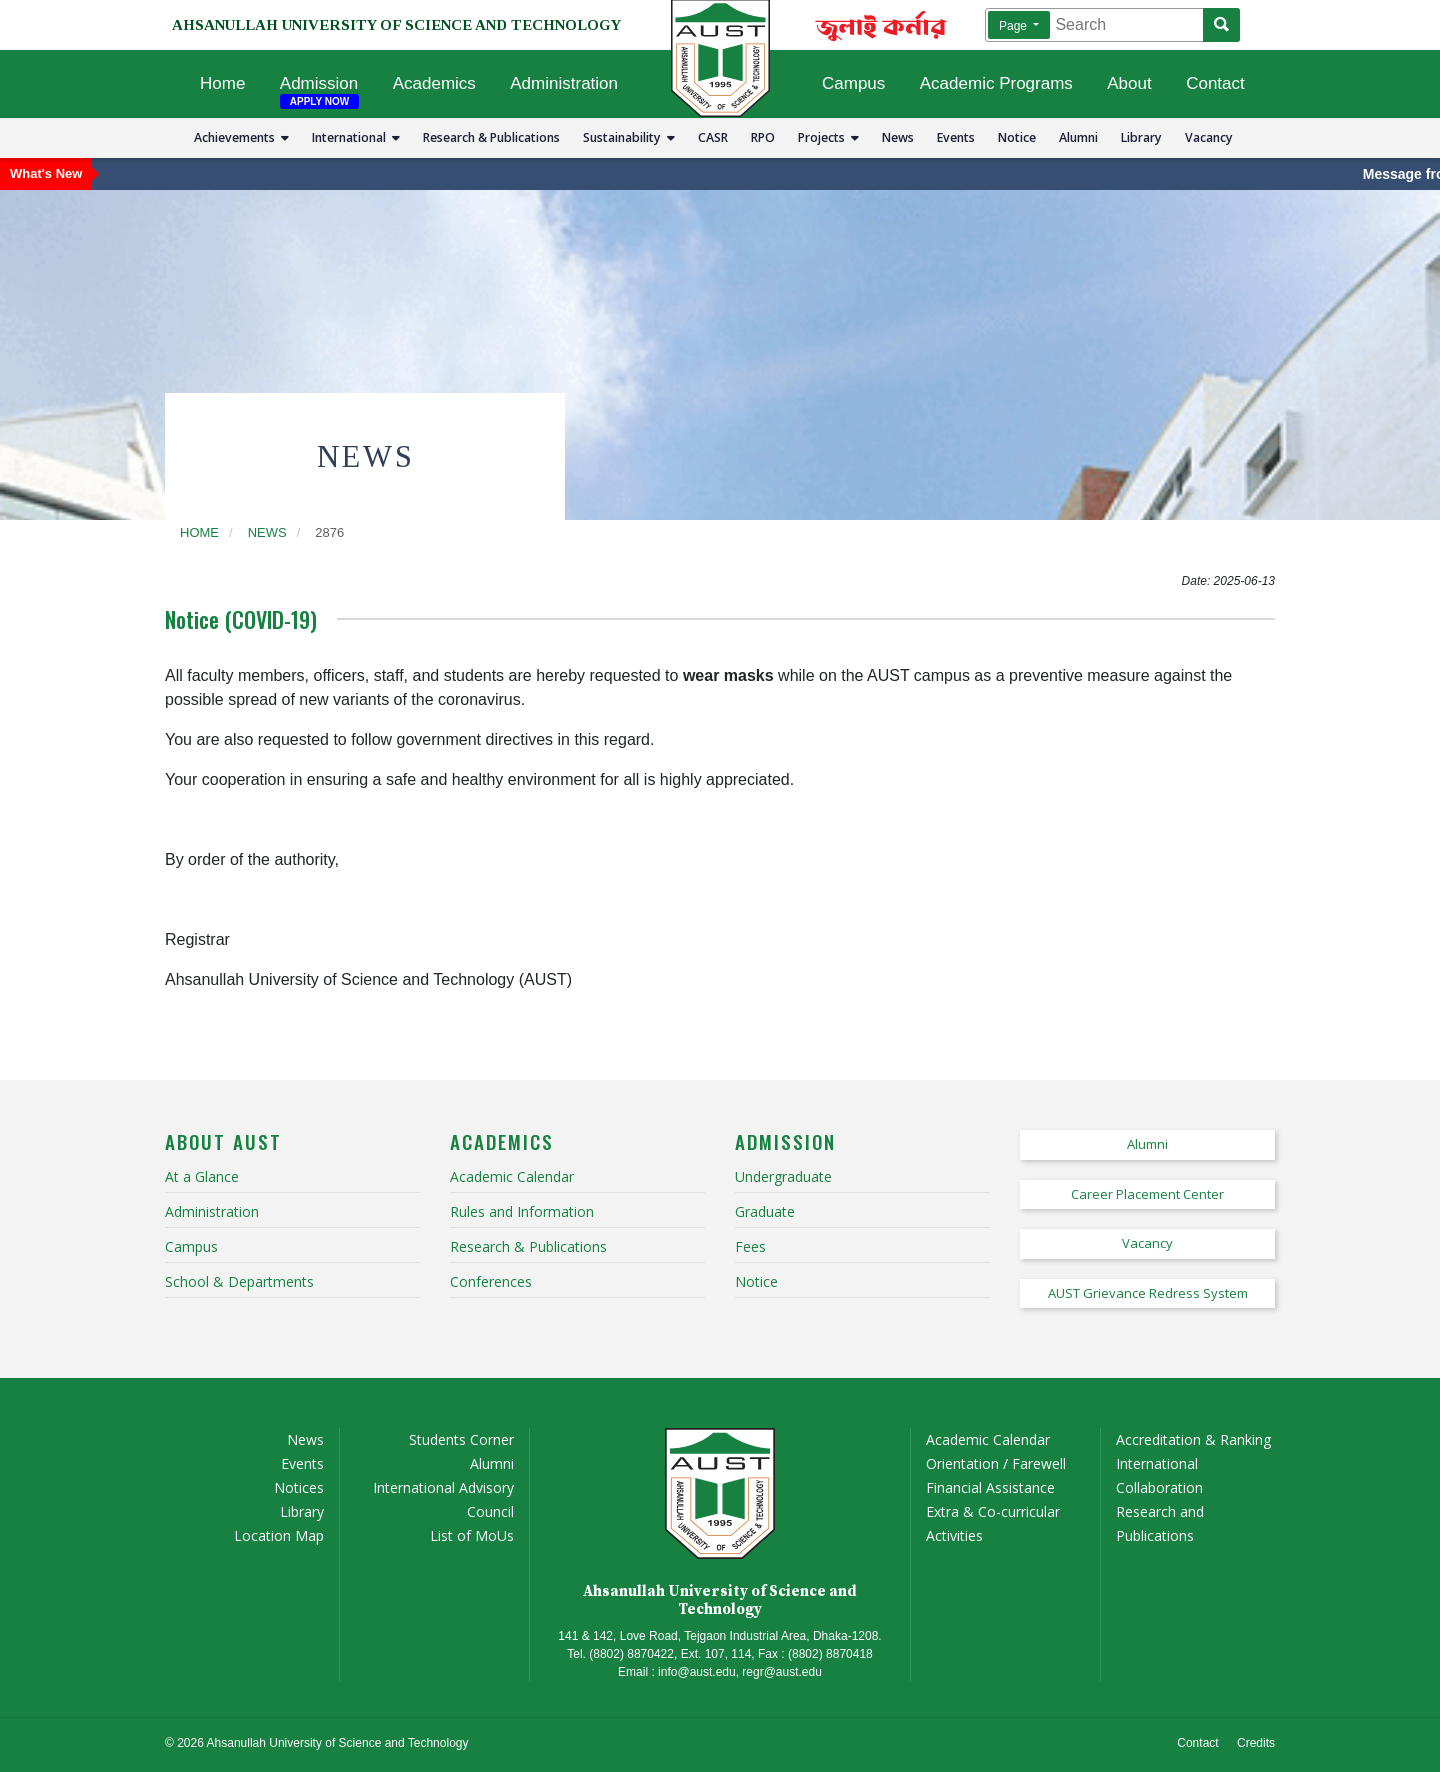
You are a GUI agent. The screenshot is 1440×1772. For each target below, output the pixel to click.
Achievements (241, 137)
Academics (434, 83)
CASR (713, 137)
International (356, 137)
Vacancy (1209, 137)
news (267, 532)
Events (956, 137)
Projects (828, 137)
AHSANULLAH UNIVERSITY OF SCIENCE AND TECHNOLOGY (396, 25)
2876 (329, 532)
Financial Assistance (990, 1487)
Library (1141, 137)
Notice (1017, 137)
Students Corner (461, 1439)
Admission (319, 83)
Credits (1256, 1743)
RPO (763, 137)
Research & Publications (491, 137)
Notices (299, 1487)
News (898, 137)
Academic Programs (996, 83)
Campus (853, 83)
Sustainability (629, 137)
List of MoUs (472, 1535)
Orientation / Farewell (996, 1463)
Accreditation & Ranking (1193, 1439)
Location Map (279, 1535)
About (1129, 83)
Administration (564, 83)
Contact (1215, 83)
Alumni (1078, 137)
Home (222, 83)
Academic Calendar (988, 1439)
